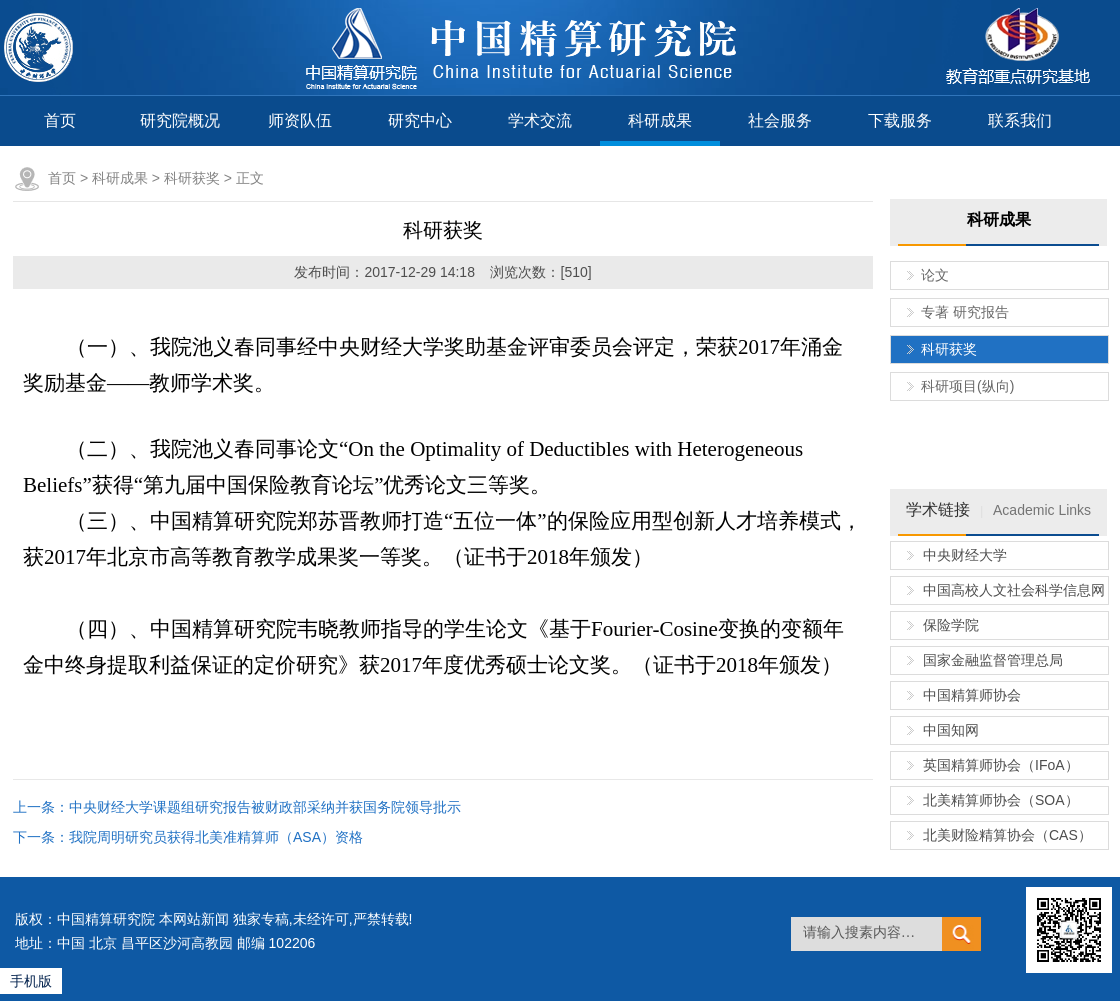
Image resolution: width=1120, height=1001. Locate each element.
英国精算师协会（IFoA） (1001, 765)
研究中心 (420, 120)
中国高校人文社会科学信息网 (1014, 590)
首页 (60, 120)
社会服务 (780, 120)
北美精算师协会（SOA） (1001, 800)
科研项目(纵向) (967, 386)
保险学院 (951, 625)
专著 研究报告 (965, 312)
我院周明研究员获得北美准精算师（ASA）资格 (216, 837)
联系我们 (1020, 120)
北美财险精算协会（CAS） (1007, 835)
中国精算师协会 (972, 695)
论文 (935, 275)
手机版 (31, 981)
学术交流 (540, 120)
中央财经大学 (965, 555)
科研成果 (660, 120)
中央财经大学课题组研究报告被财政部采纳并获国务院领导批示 (265, 807)
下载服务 (900, 120)
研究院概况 (180, 120)
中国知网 (951, 730)
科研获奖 (192, 178)
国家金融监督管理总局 (993, 660)
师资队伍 (300, 120)
